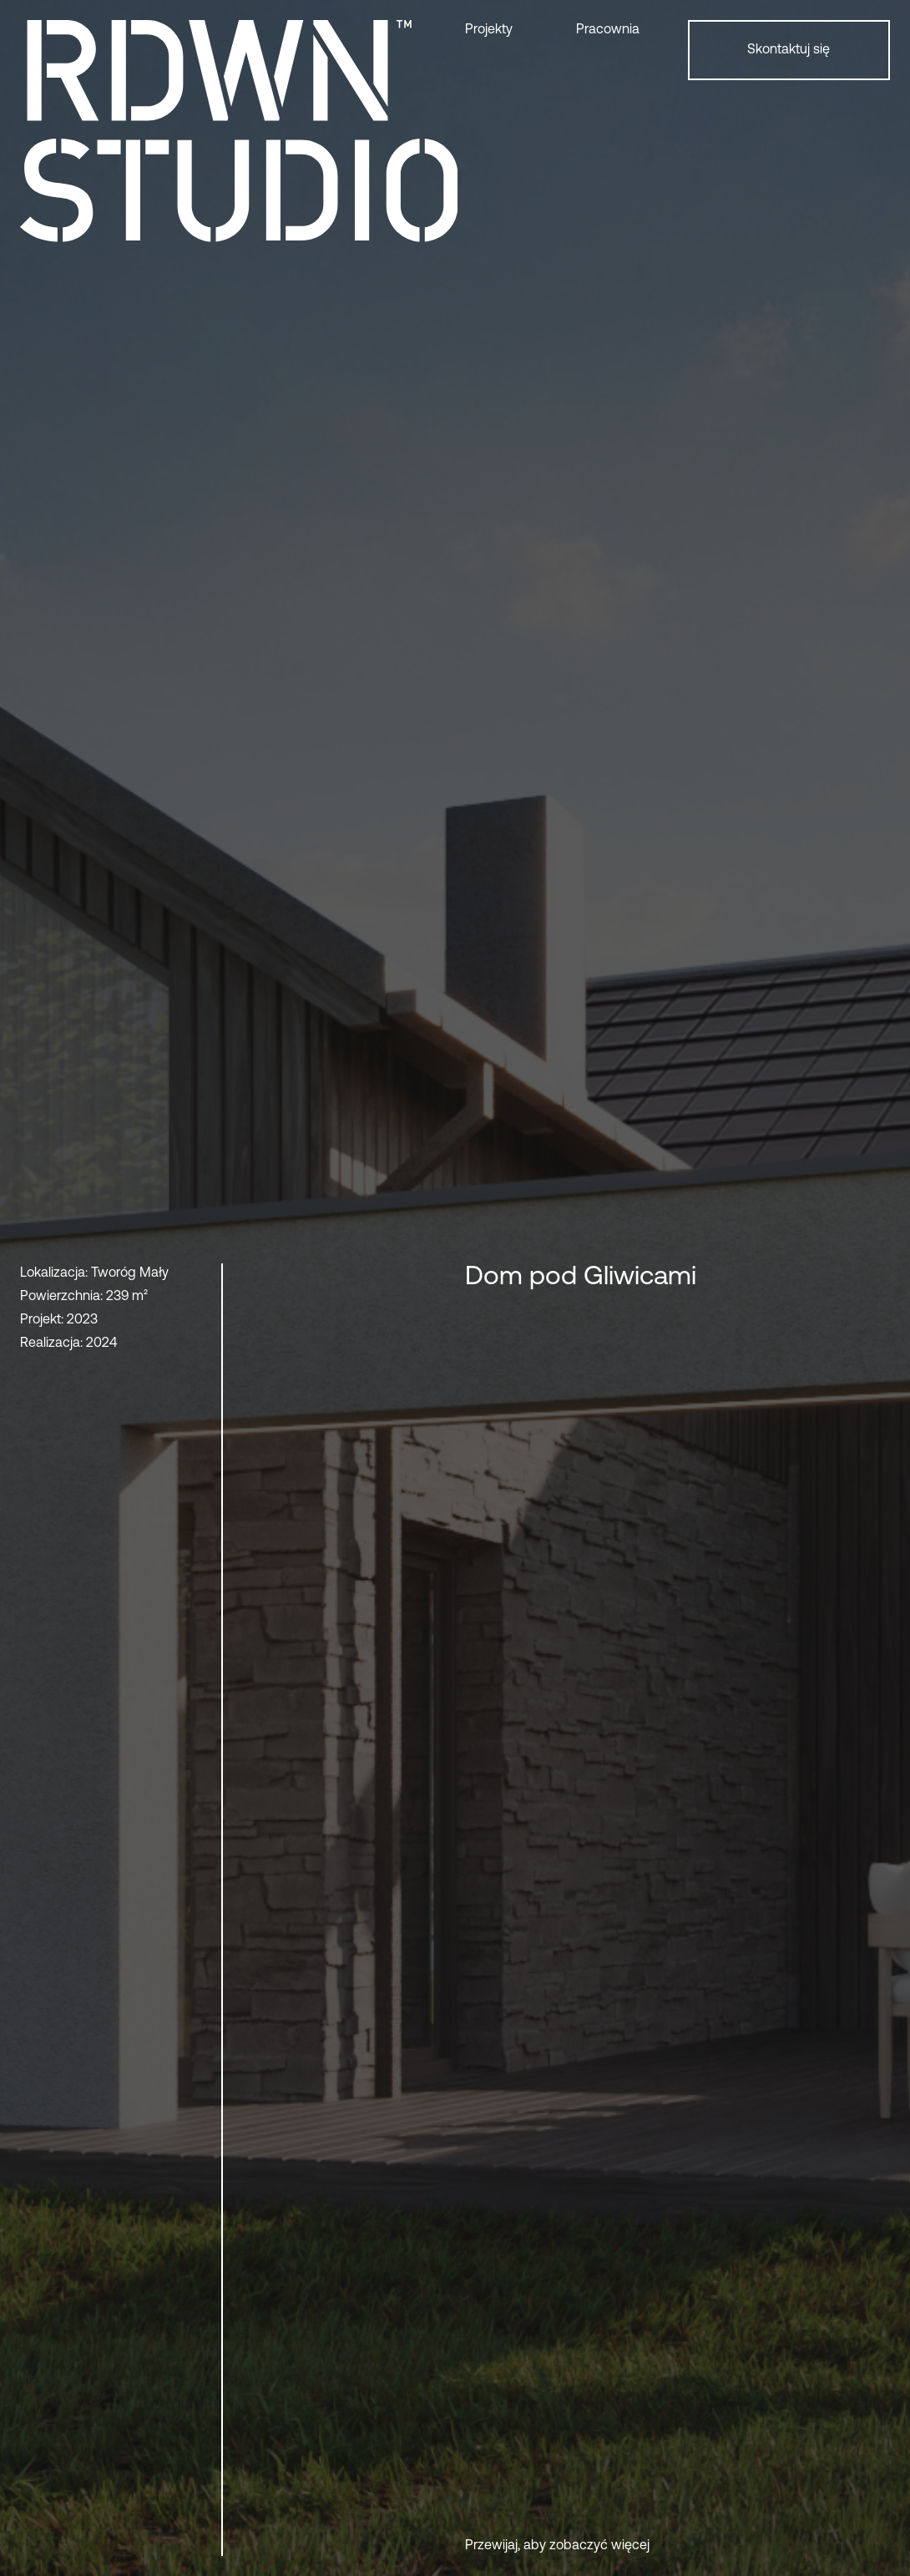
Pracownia (608, 30)
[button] (510, 30)
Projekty (489, 30)
